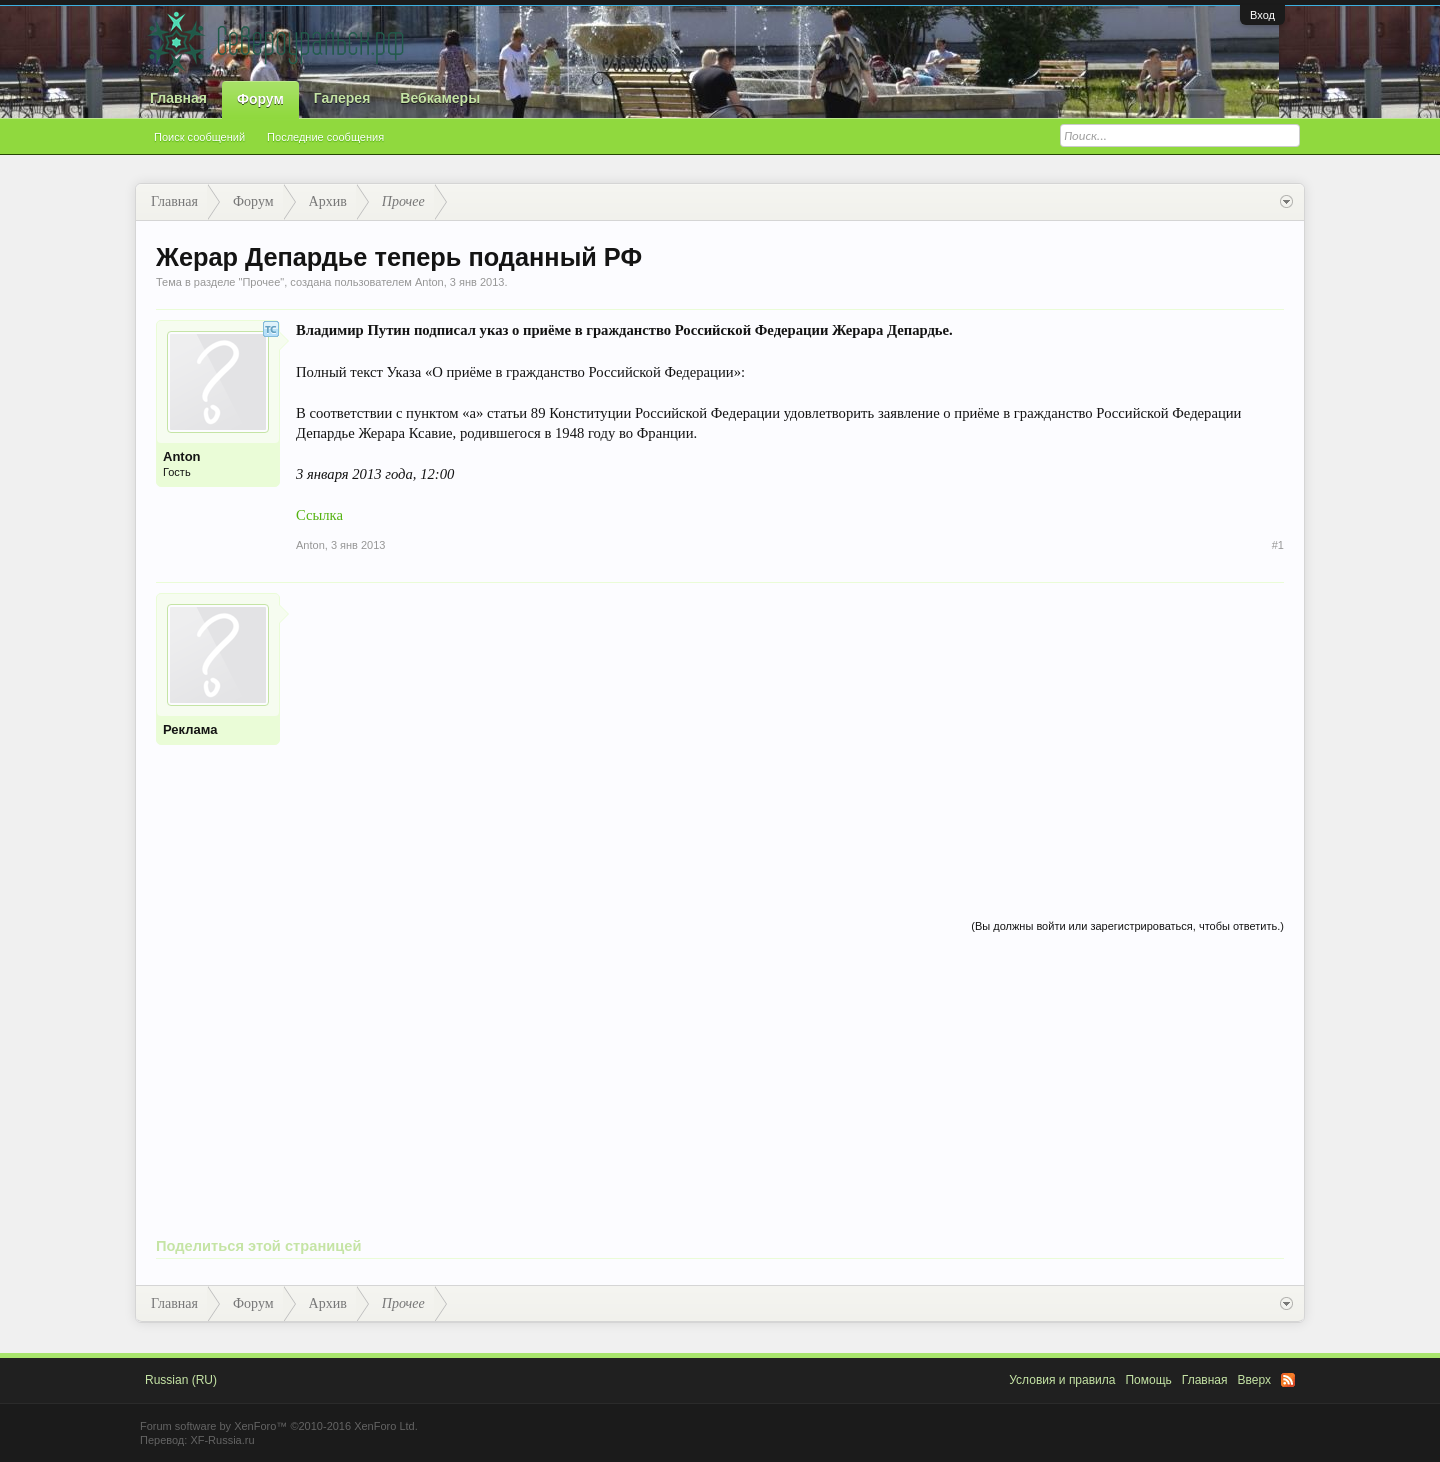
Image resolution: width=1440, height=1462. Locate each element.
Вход (1262, 15)
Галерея (342, 98)
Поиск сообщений (199, 137)
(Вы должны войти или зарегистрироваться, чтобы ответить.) (1127, 926)
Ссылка (319, 515)
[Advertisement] (790, 733)
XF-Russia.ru (222, 1440)
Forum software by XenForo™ (279, 1426)
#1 (1278, 545)
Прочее (261, 282)
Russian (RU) (181, 1380)
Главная (178, 98)
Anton (429, 282)
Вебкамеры (440, 98)
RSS (1288, 1380)
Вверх (1254, 1380)
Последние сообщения (325, 137)
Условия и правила (1062, 1380)
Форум (260, 99)
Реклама (190, 729)
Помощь (1148, 1380)
